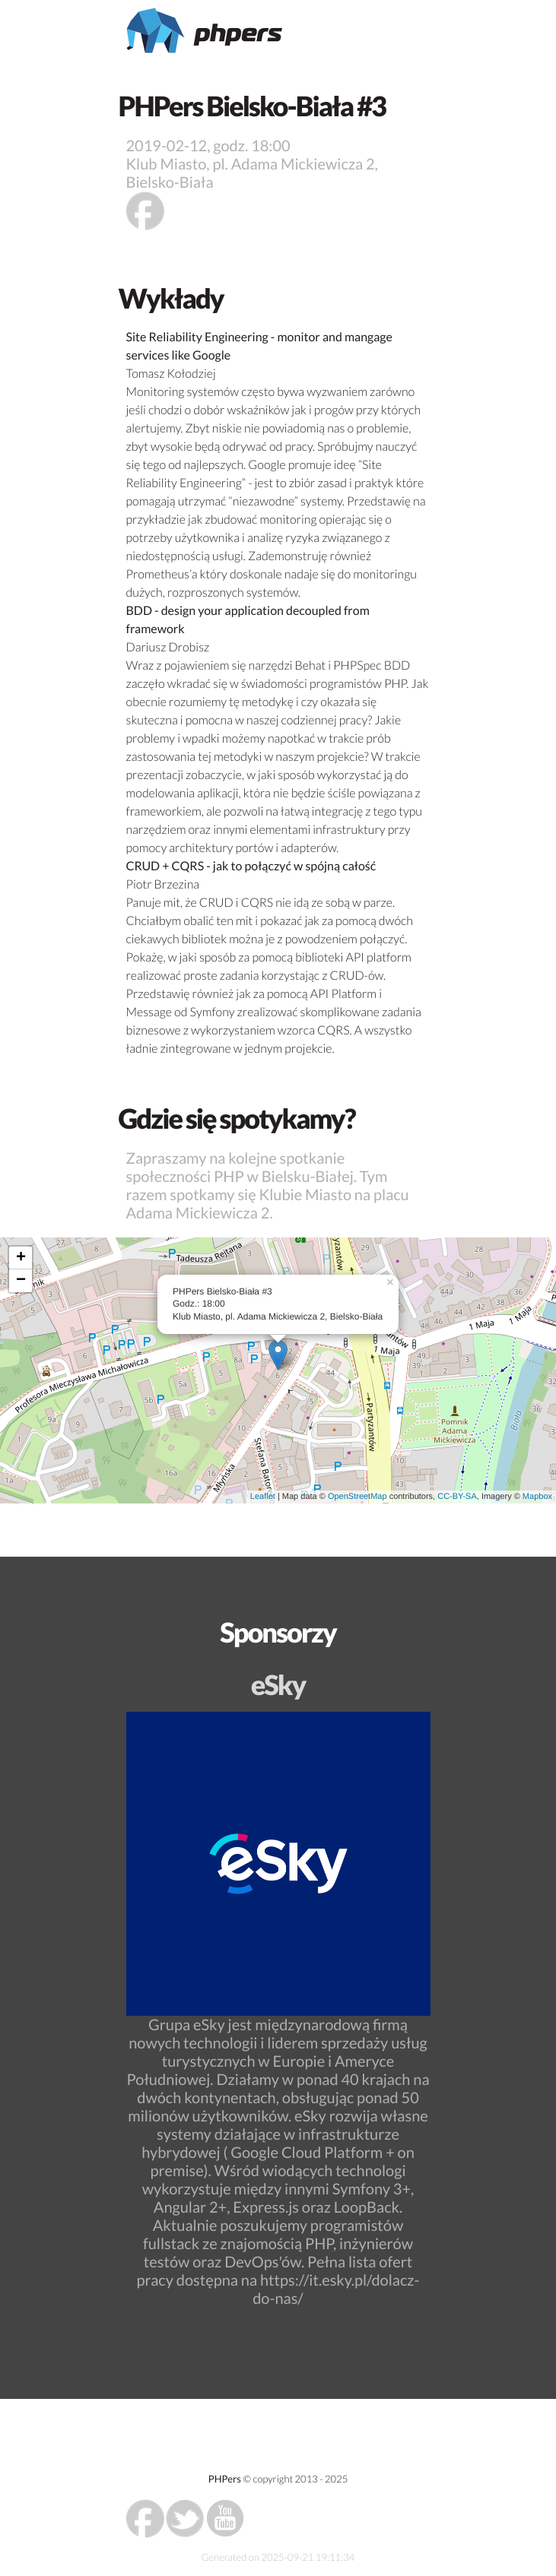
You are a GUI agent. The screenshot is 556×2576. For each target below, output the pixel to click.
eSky (278, 1684)
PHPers (224, 2479)
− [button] (21, 1280)
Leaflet (262, 1496)
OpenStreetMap (357, 1496)
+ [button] (21, 1258)
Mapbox (537, 1496)
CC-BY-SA (457, 1496)
